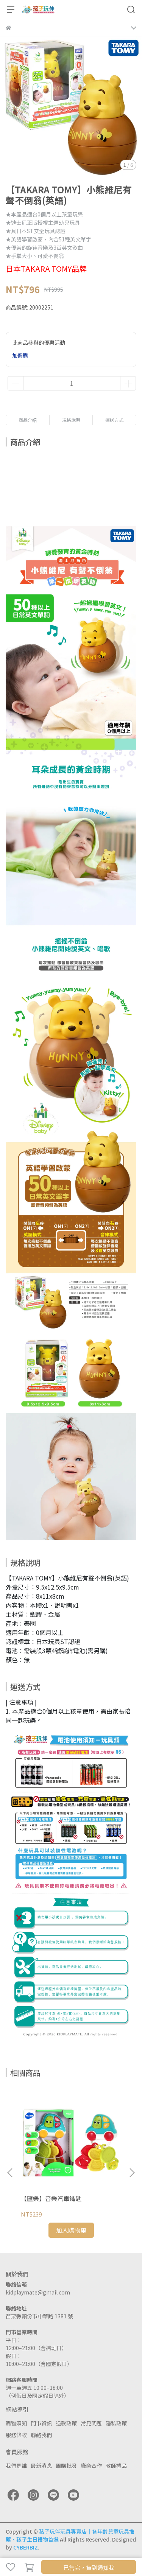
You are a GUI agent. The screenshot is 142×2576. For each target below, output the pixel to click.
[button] (131, 2172)
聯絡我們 (41, 2435)
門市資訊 (41, 2423)
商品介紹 (28, 420)
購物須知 (16, 2423)
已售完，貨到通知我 (88, 2567)
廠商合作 (91, 2465)
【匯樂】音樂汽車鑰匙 (51, 2198)
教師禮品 (116, 2465)
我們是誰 (16, 2465)
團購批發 (66, 2465)
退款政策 (66, 2423)
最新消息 (41, 2465)
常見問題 (91, 2423)
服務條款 (16, 2435)
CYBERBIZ (25, 2547)
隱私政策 (116, 2423)
